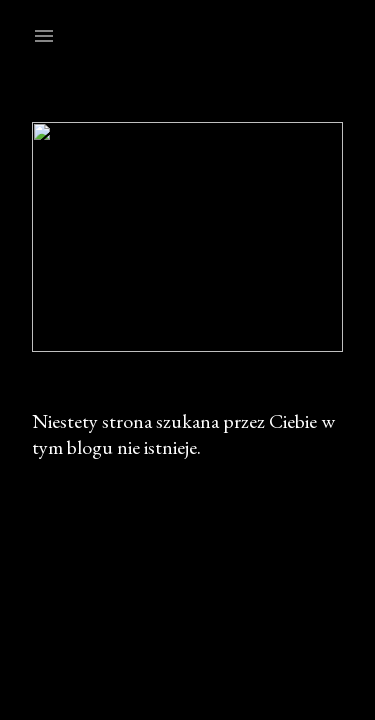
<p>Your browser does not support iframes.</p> (187, 360)
